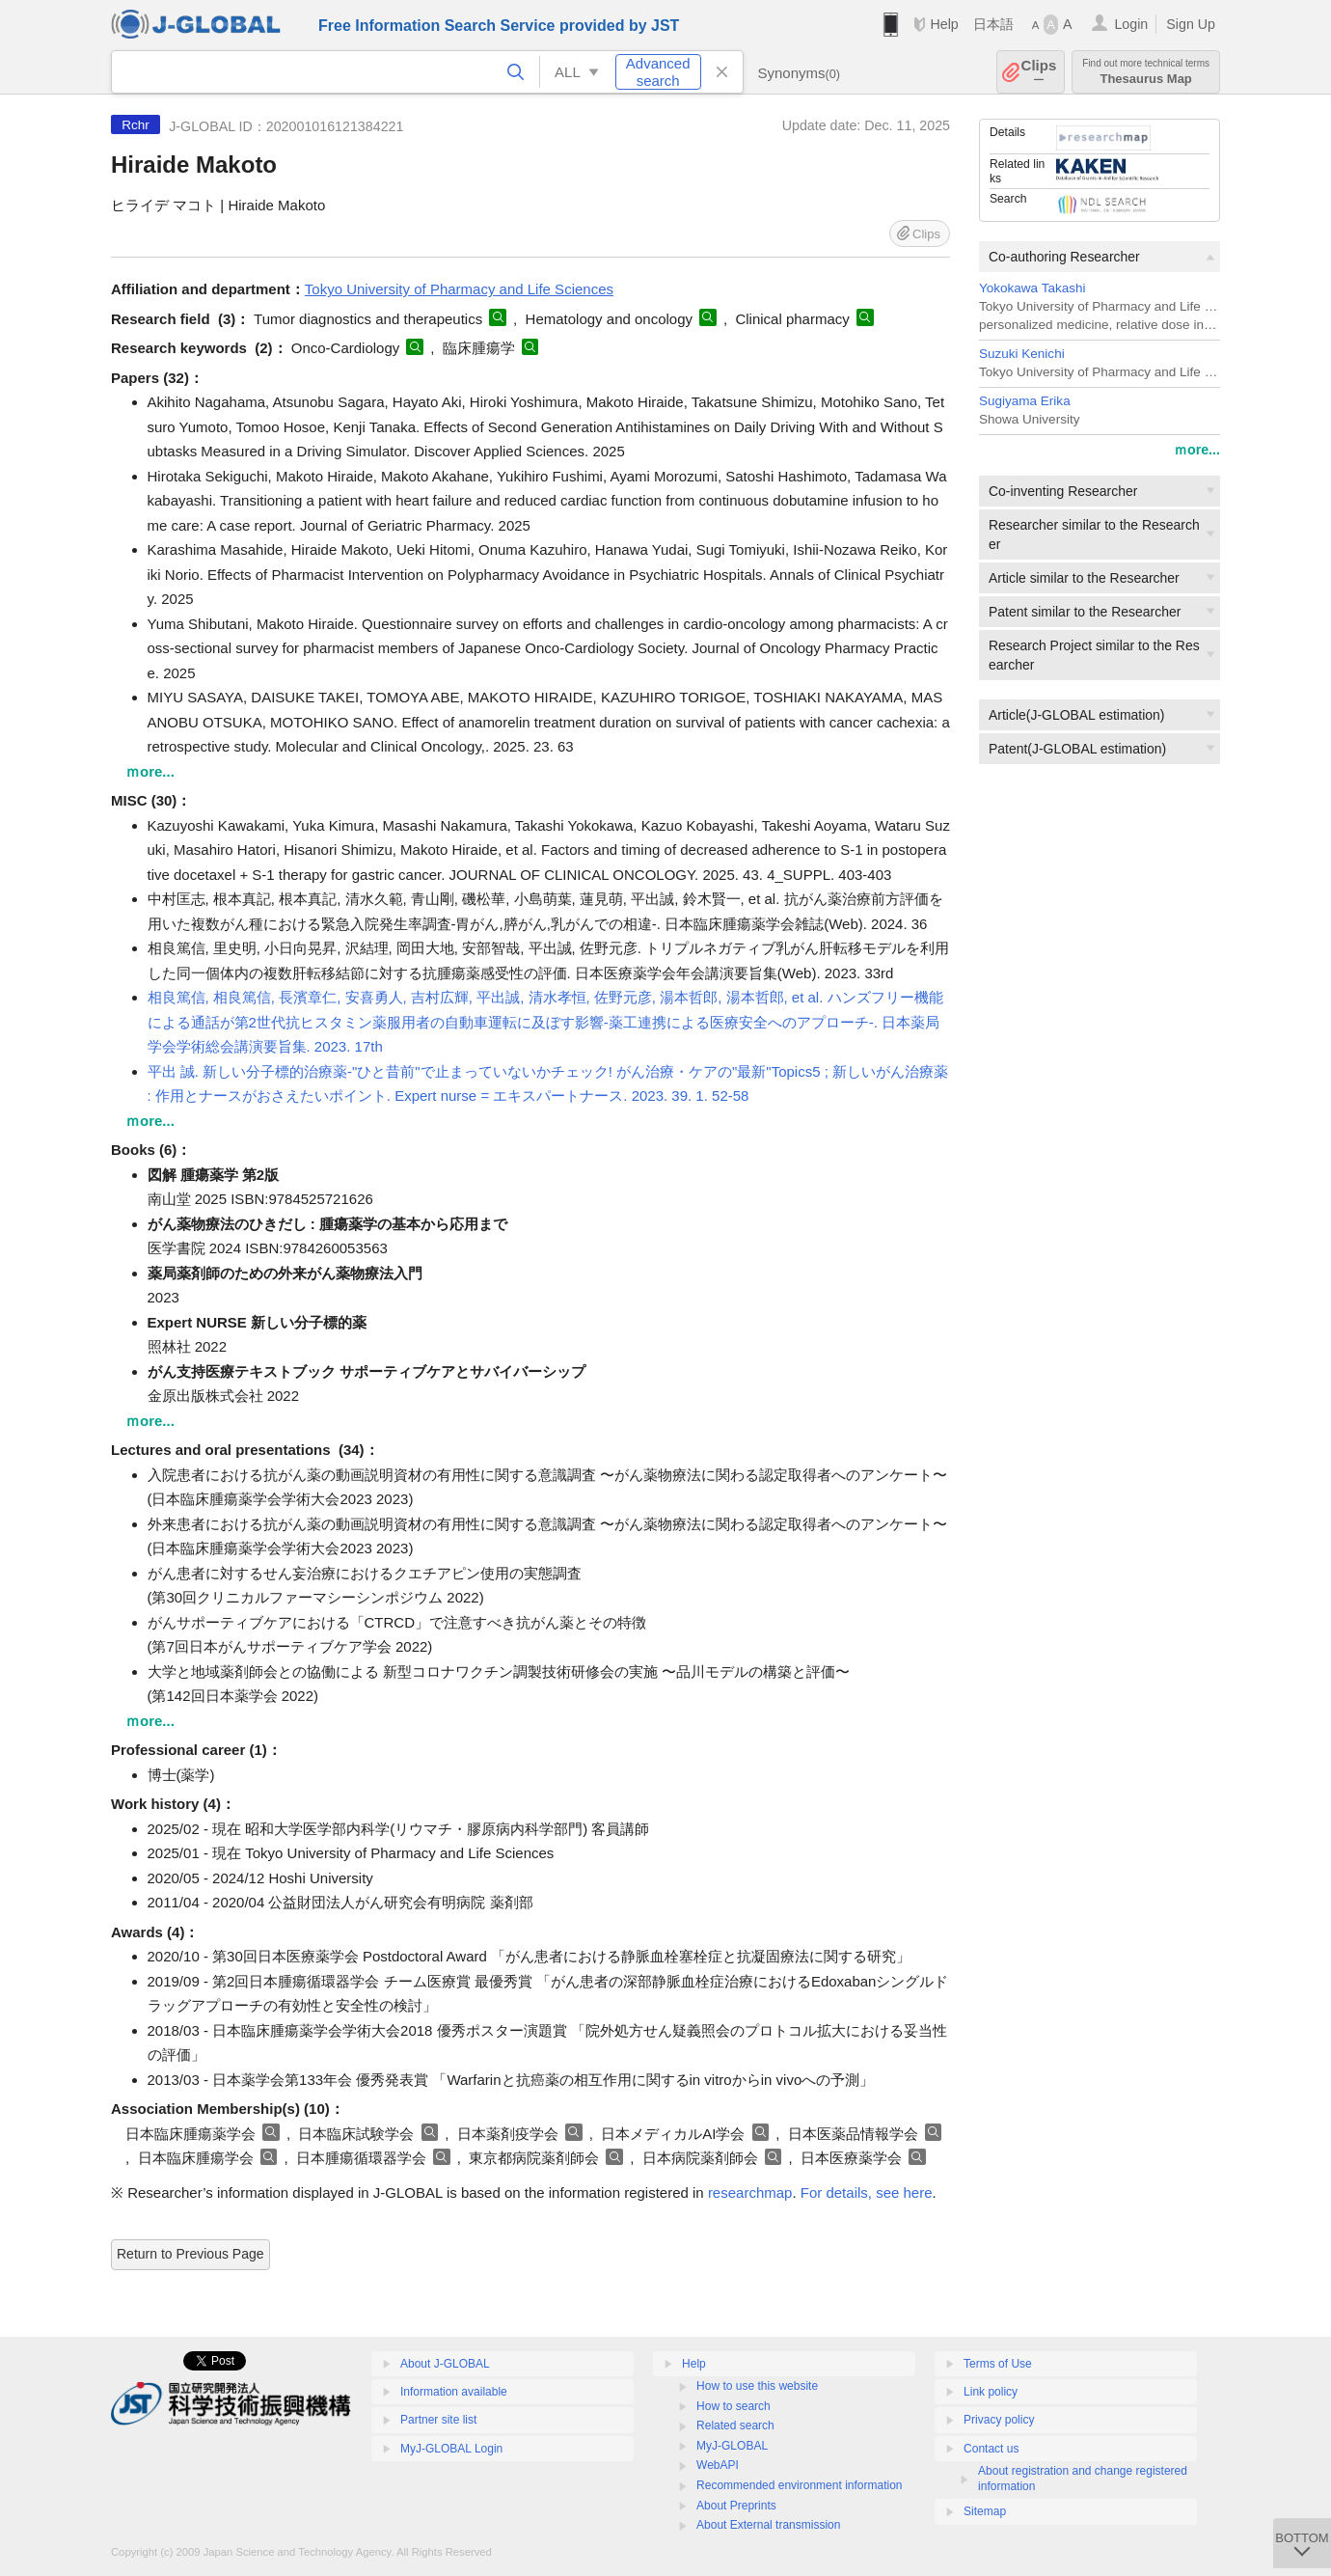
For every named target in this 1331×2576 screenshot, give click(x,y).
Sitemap (985, 2511)
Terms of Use (998, 2363)
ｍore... (1197, 449)
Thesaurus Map (1145, 72)
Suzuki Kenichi (1022, 353)
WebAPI (717, 2465)
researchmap (750, 2192)
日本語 (993, 24)
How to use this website (757, 2386)
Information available (453, 2391)
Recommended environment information (799, 2485)
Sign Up (1190, 24)
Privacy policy (999, 2419)
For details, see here (867, 2192)
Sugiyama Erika (1025, 401)
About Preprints (736, 2505)
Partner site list (438, 2419)
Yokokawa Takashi (1032, 288)
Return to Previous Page (190, 2253)
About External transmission (768, 2525)
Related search (735, 2425)
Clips (1039, 72)
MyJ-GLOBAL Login (451, 2448)
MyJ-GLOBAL (732, 2446)
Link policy (991, 2391)
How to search (733, 2406)
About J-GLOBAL (445, 2363)
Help (944, 24)
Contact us (991, 2448)
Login (1131, 24)
